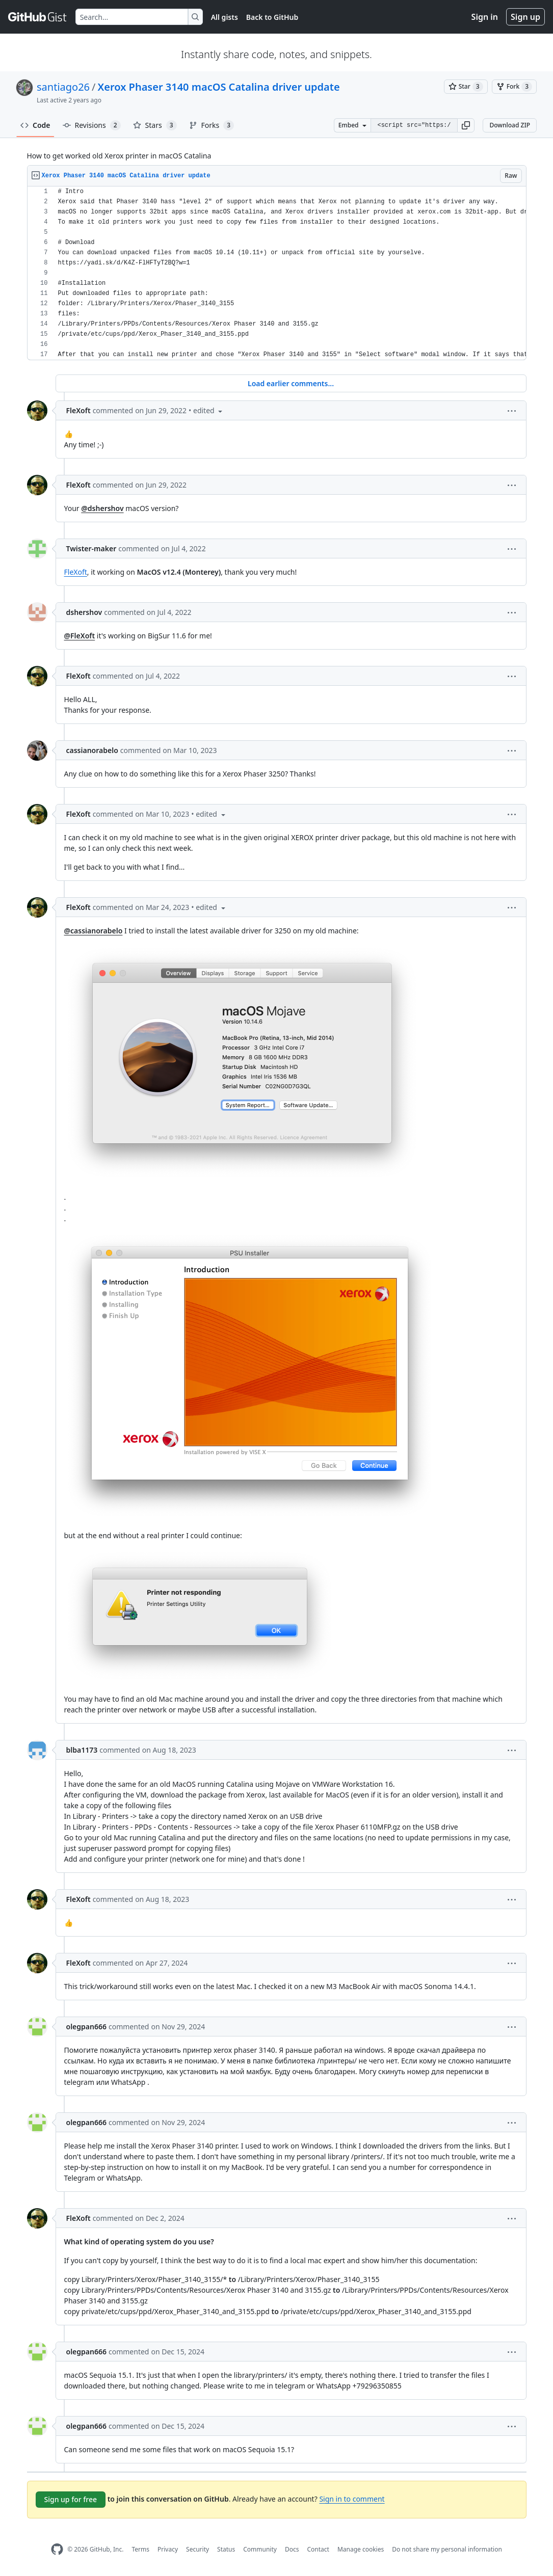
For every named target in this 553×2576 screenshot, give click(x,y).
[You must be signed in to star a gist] (466, 86)
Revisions (92, 125)
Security (197, 2549)
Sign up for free (70, 2499)
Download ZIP (509, 125)
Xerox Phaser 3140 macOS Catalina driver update (219, 87)
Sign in (484, 16)
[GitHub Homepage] (57, 2549)
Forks (211, 125)
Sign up (525, 16)
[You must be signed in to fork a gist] (514, 86)
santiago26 (63, 87)
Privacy (167, 2549)
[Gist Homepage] (37, 17)
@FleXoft (79, 635)
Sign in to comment (351, 2499)
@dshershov (102, 508)
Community (260, 2549)
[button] (466, 125)
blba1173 (82, 1750)
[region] (277, 273)
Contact (318, 2549)
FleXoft (78, 410)
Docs (292, 2549)
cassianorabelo (92, 750)
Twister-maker (91, 548)
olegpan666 (86, 2026)
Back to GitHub (272, 17)
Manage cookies (360, 2549)
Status (226, 2549)
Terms (140, 2549)
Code (35, 125)
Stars (155, 125)
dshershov (84, 612)
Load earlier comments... (291, 383)
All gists (224, 17)
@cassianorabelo (93, 930)
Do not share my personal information (447, 2549)
